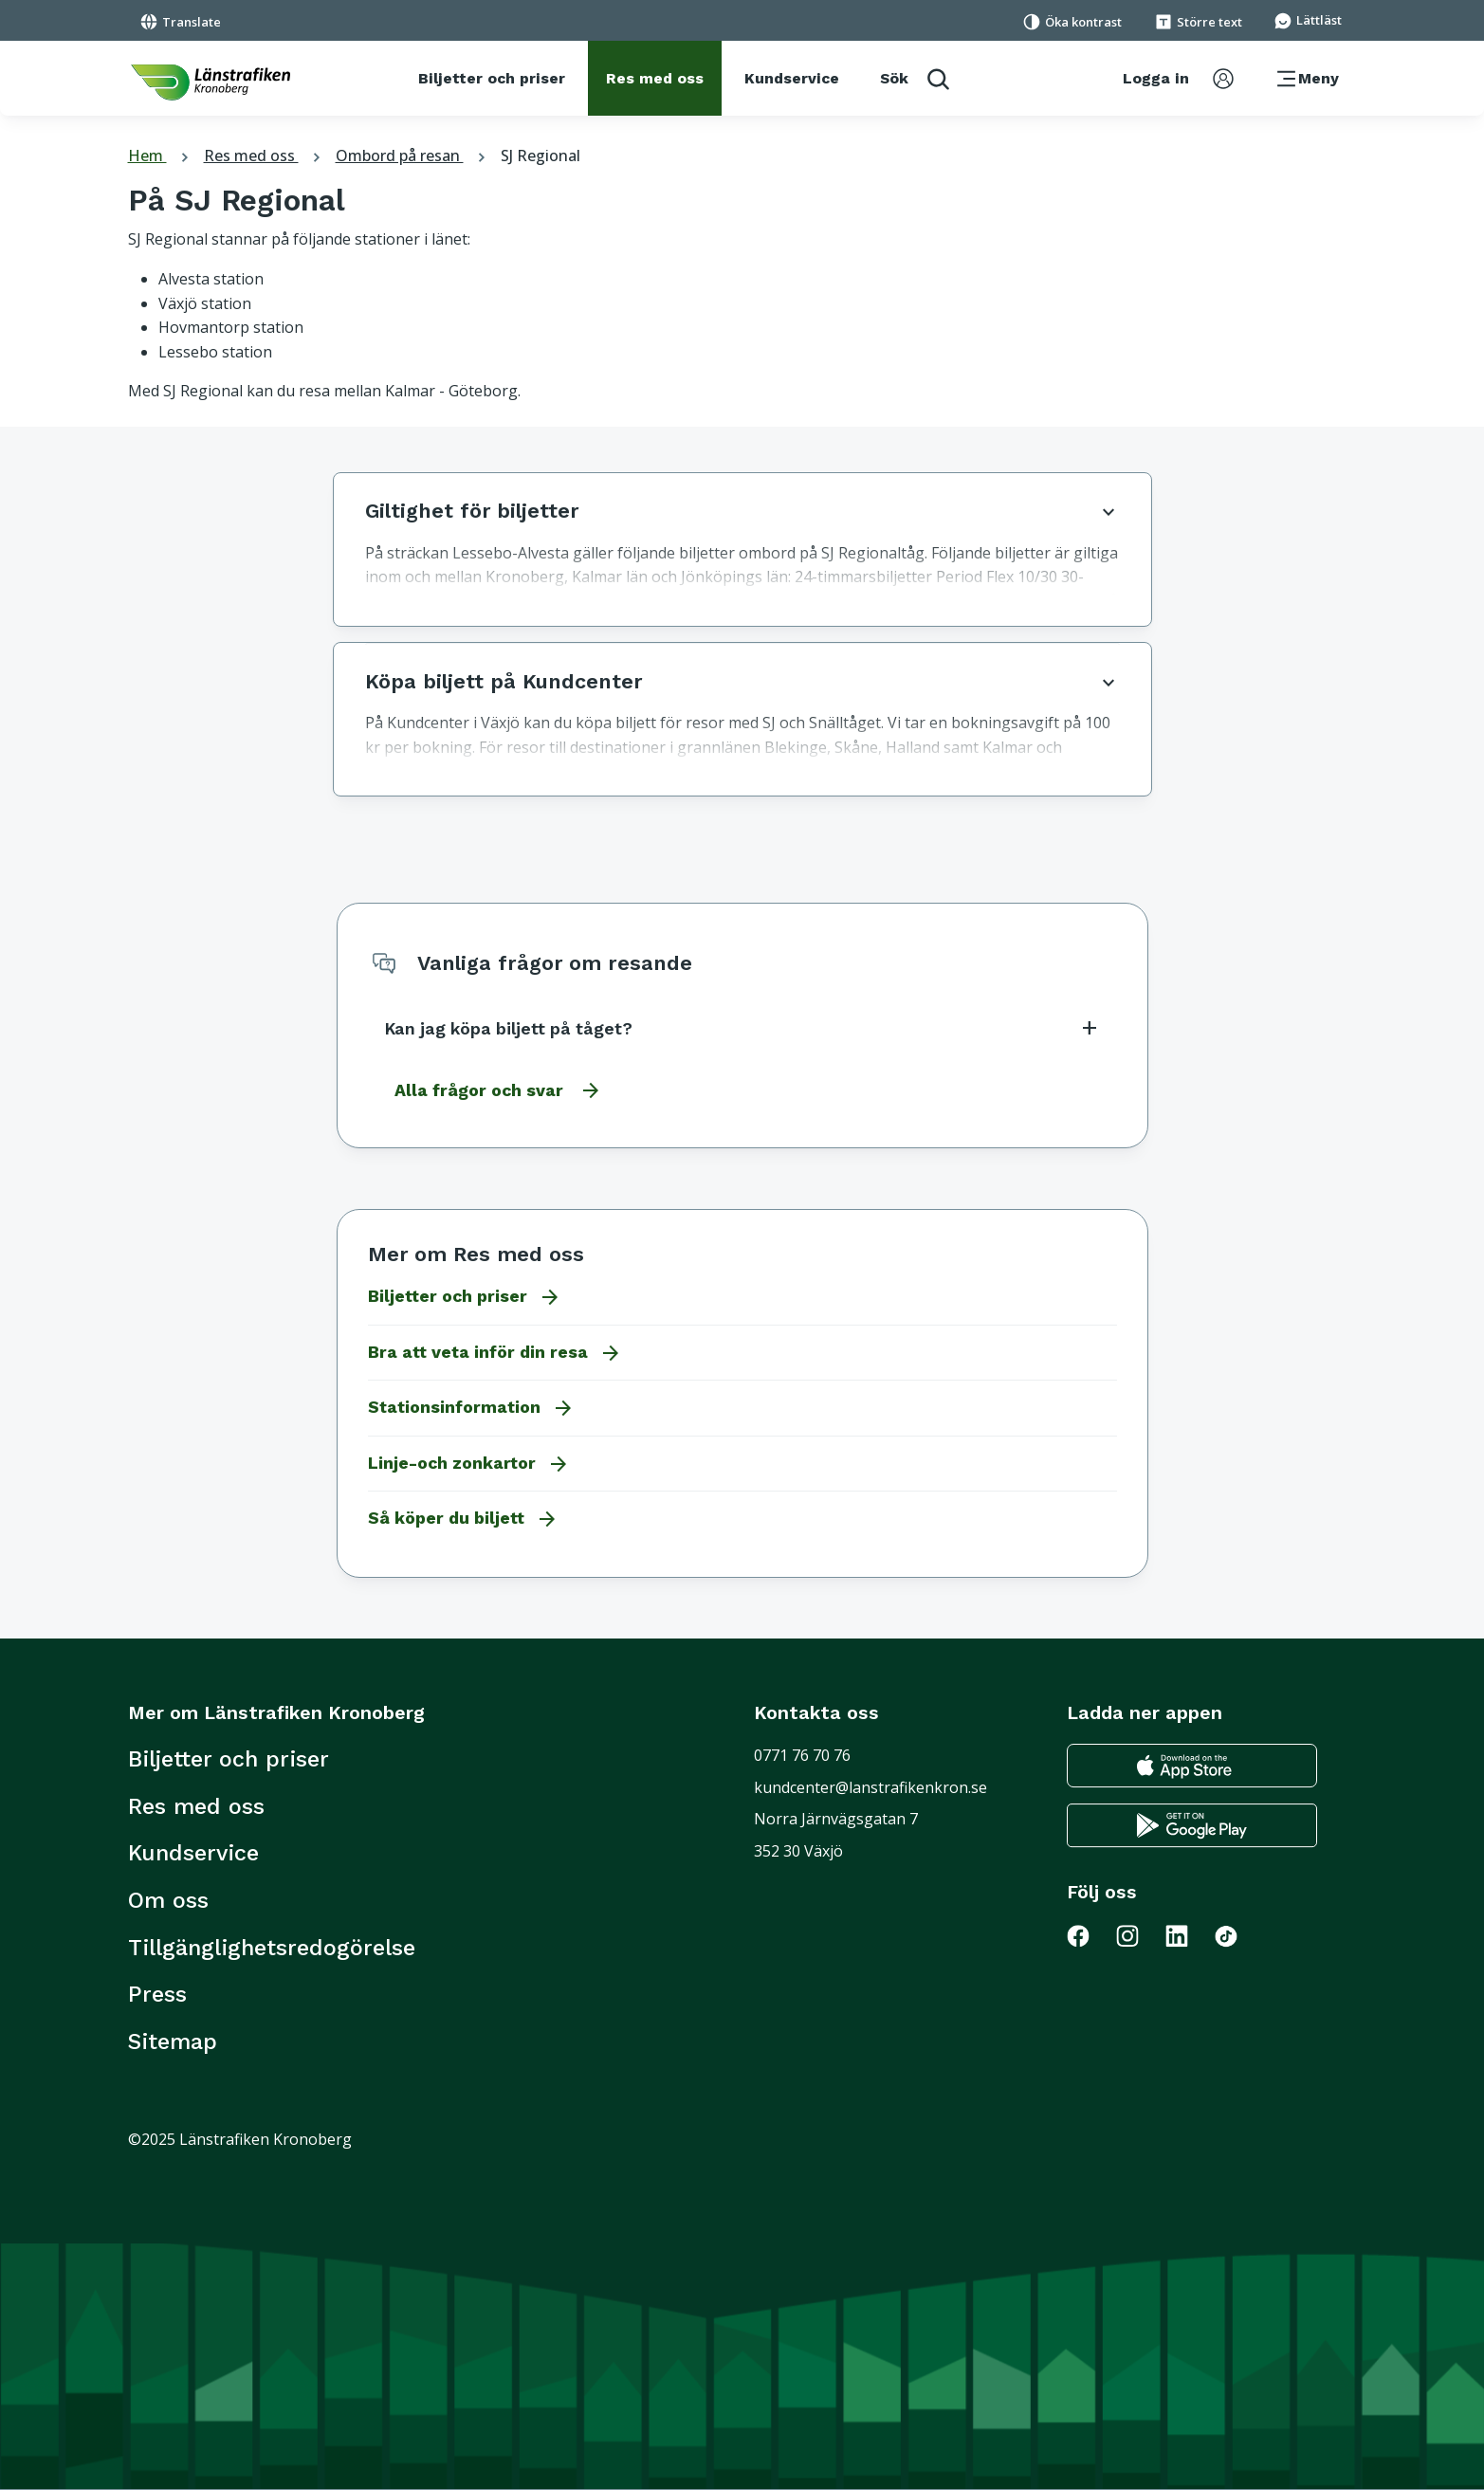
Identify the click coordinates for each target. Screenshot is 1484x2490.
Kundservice (193, 1853)
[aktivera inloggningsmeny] (1178, 79)
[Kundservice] (791, 79)
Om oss (168, 1900)
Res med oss (264, 155)
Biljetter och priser (228, 1759)
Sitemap (172, 2041)
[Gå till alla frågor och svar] (492, 1090)
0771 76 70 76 (802, 1755)
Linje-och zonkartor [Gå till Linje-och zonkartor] (469, 1464)
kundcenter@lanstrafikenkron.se (870, 1787)
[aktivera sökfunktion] (914, 78)
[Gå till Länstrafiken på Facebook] (1089, 1935)
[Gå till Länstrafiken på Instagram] (1139, 1935)
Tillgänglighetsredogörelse (271, 1947)
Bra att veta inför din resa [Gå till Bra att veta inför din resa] (495, 1353)
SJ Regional (540, 155)
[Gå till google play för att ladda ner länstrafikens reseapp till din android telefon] (1192, 1825)
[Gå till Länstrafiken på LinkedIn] (1188, 1935)
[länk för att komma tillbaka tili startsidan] (210, 82)
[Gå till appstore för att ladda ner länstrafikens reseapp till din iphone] (1192, 1766)
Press (157, 1994)
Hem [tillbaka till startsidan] (160, 155)
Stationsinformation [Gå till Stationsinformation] (471, 1408)
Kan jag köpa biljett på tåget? (742, 1028)
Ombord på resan (413, 155)
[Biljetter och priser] (491, 79)
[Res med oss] (655, 79)
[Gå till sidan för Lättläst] (1307, 19)
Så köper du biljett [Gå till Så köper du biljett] (463, 1519)
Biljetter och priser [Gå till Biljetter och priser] (464, 1297)
